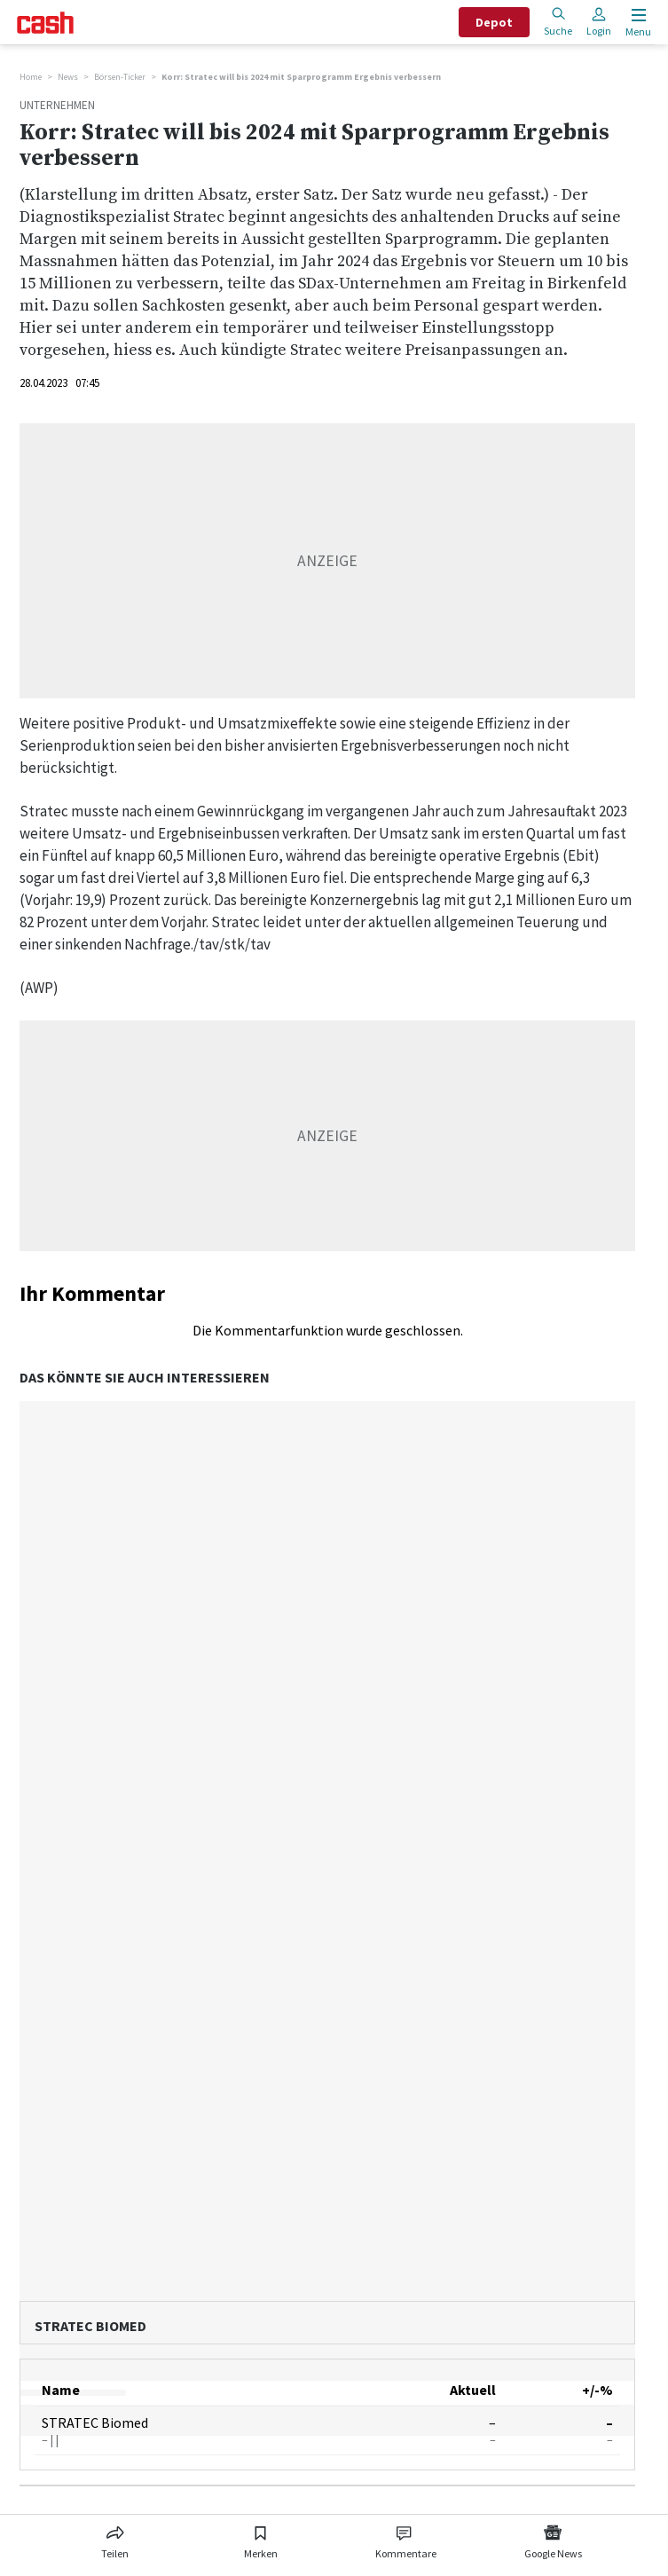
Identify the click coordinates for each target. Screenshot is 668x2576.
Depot (494, 22)
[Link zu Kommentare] (405, 2539)
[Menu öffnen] (636, 22)
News (68, 77)
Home (31, 77)
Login (598, 21)
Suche (558, 21)
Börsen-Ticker (119, 77)
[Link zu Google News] (553, 2539)
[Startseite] (45, 23)
